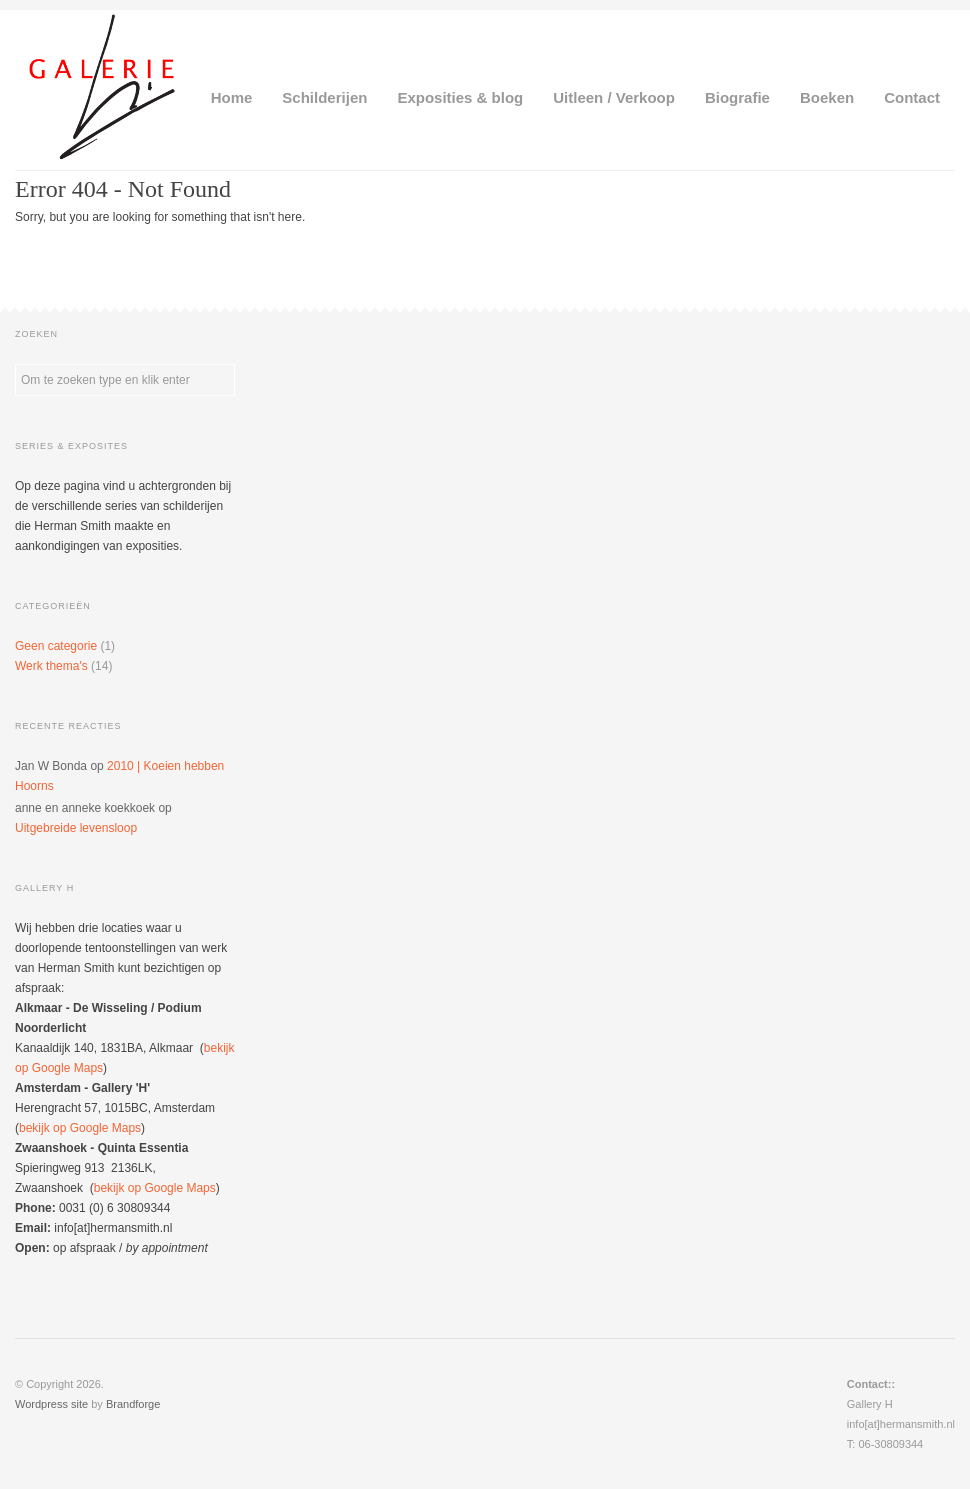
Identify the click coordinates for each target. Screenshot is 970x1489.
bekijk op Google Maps (80, 1128)
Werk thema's (51, 666)
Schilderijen (324, 97)
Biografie (737, 97)
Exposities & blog (460, 97)
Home (232, 97)
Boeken (827, 97)
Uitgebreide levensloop (76, 828)
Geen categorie (56, 646)
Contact (912, 97)
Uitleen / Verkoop (614, 97)
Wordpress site (51, 1404)
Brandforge (133, 1404)
